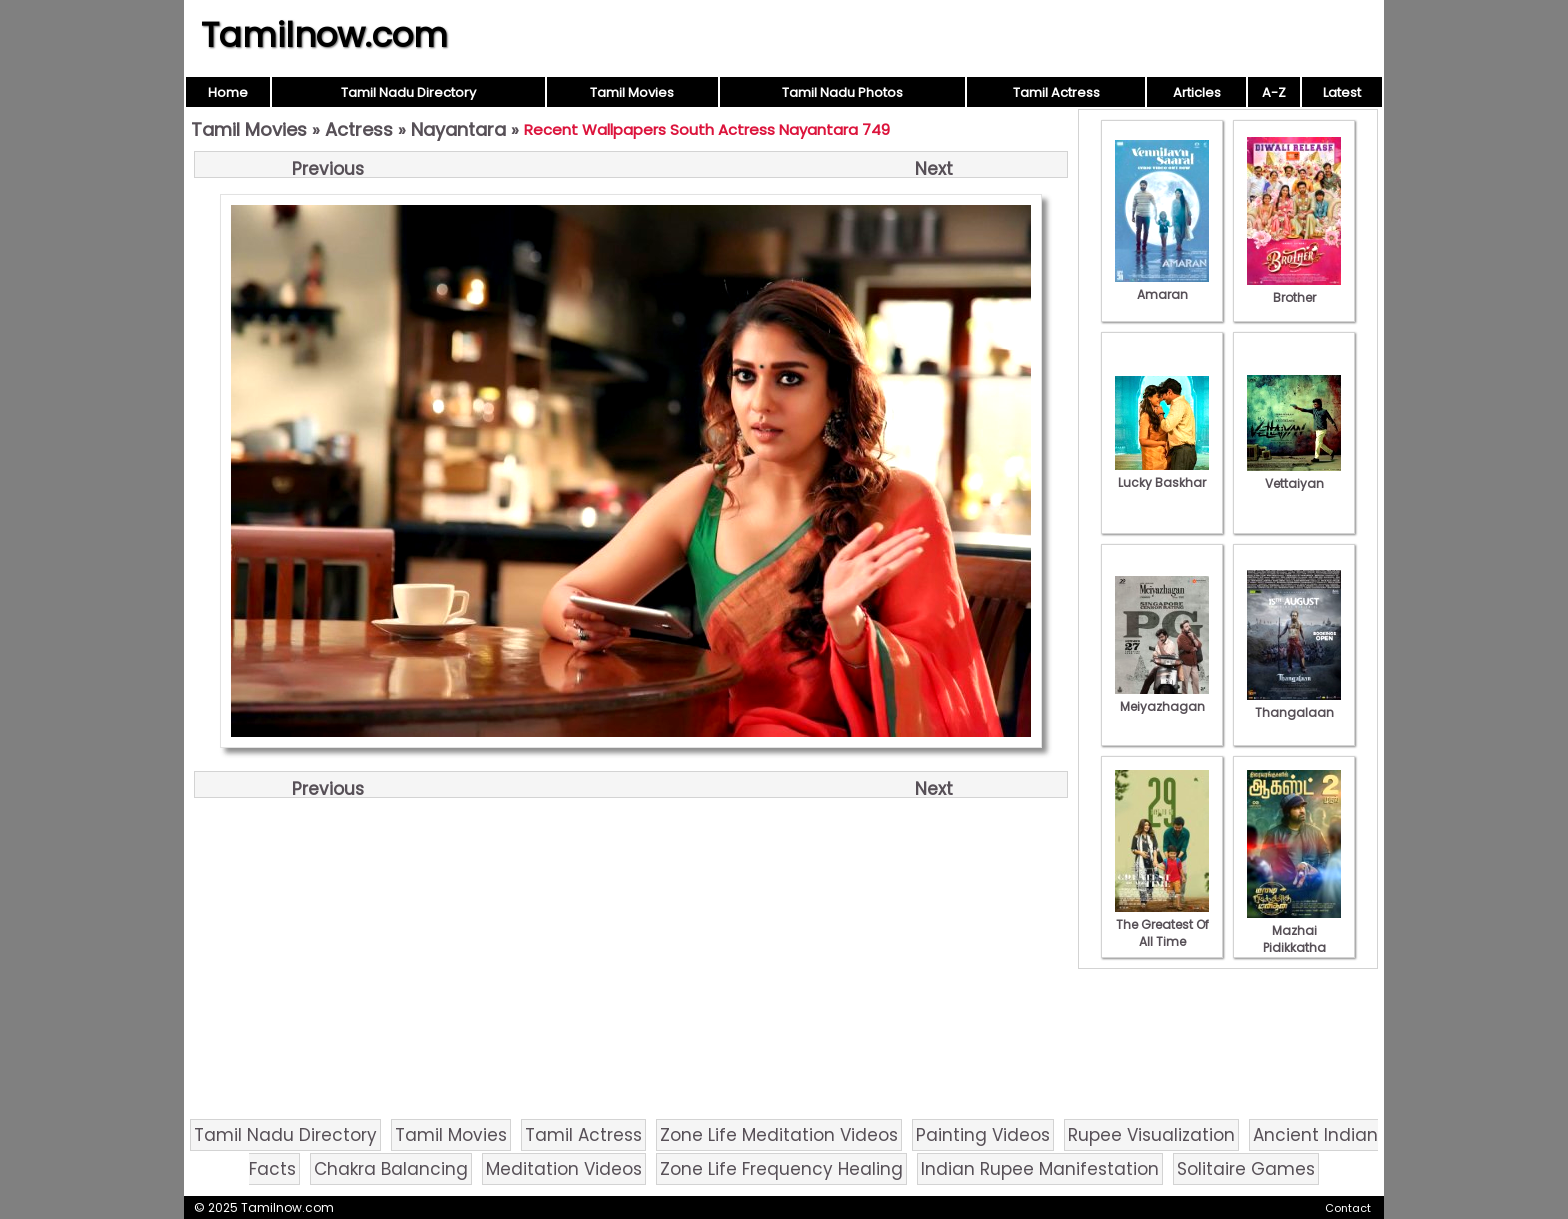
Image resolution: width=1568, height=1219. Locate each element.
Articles (1197, 92)
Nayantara (458, 129)
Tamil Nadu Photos (842, 92)
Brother (1294, 289)
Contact (1348, 1208)
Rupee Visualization (1151, 1135)
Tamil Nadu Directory (408, 92)
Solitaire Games (1246, 1169)
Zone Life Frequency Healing (781, 1169)
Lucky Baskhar (1162, 474)
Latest (1342, 92)
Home (228, 92)
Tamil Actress (1056, 92)
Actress (359, 129)
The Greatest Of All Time (1162, 924)
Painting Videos (983, 1135)
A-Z (1274, 92)
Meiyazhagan (1162, 698)
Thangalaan (1294, 704)
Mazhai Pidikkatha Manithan (1294, 939)
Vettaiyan (1294, 475)
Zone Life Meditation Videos (779, 1135)
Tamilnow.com (324, 35)
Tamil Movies (632, 92)
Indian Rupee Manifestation (1040, 1169)
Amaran (1162, 286)
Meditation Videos (564, 1169)
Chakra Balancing (391, 1169)
